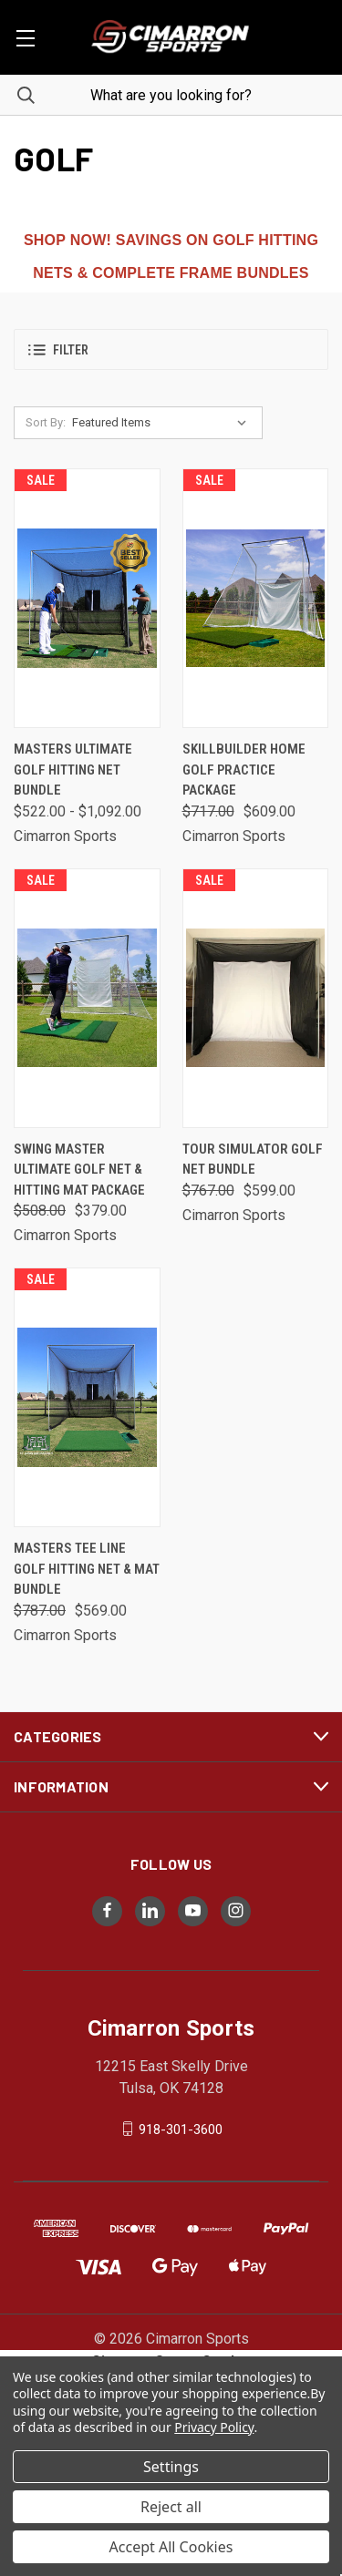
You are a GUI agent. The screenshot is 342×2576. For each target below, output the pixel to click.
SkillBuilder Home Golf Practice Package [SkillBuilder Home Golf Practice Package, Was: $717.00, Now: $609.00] (244, 769)
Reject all (171, 2507)
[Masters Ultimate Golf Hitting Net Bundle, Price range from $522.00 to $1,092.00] (87, 598)
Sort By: (46, 422)
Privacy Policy (214, 2427)
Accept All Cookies (171, 2547)
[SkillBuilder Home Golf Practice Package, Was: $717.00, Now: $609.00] (256, 598)
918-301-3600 (181, 2128)
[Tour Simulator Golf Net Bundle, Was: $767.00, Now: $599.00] (256, 998)
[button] (171, 349)
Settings (171, 2467)
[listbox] (163, 422)
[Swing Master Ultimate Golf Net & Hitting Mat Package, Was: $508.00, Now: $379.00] (87, 998)
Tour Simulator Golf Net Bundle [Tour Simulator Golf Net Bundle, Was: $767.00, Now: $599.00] (252, 1159)
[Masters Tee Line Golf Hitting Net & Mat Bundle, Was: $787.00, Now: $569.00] (87, 1397)
